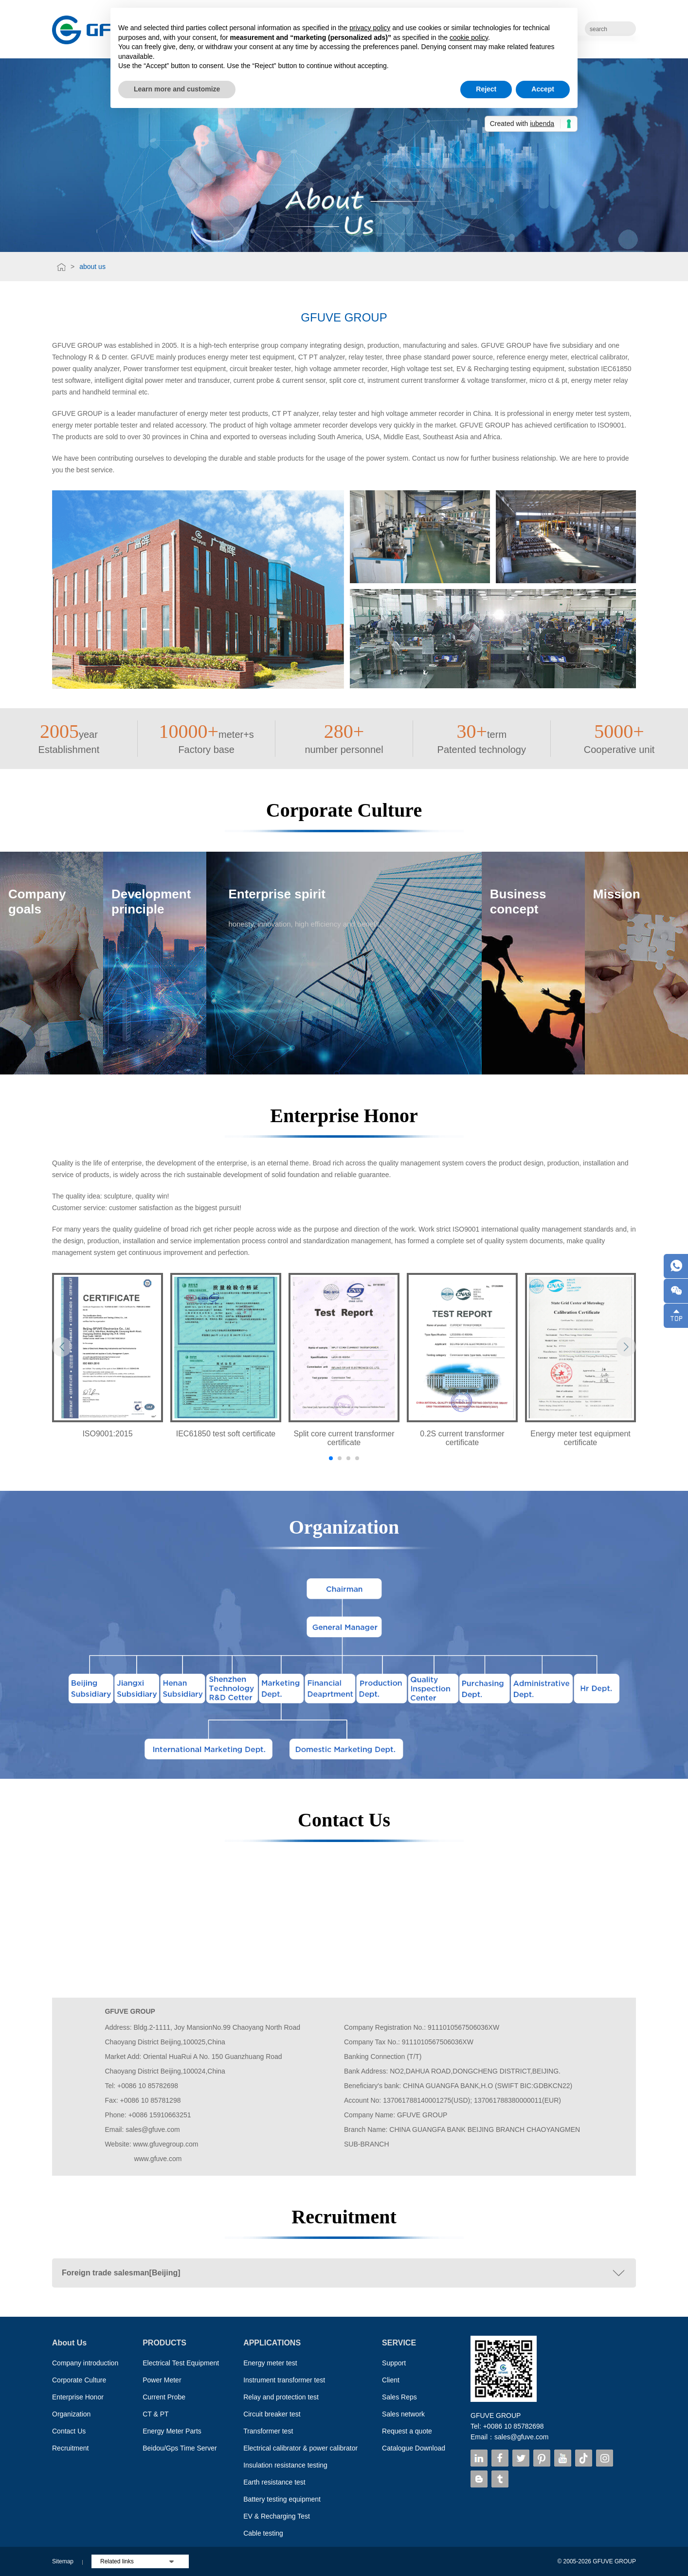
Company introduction (85, 2363)
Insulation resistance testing (285, 2465)
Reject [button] (486, 89)
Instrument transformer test (284, 2380)
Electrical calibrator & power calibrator (300, 2448)
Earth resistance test (274, 2482)
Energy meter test (270, 2363)
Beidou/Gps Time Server (180, 2448)
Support (394, 2363)
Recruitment (70, 2448)
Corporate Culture (79, 2380)
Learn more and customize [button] (177, 89)
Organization (71, 2414)
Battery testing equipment (282, 2499)
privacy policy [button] (369, 28)
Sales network (403, 2414)
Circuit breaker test (271, 2414)
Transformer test (268, 2431)
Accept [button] (542, 89)
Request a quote (407, 2431)
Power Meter (162, 2380)
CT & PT (155, 2414)
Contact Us (69, 2431)
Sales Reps (399, 2397)
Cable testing (263, 2533)
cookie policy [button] (469, 37)
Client (390, 2380)
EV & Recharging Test (276, 2516)
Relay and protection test (281, 2397)
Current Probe (164, 2397)
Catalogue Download (413, 2448)
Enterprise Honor (78, 2397)
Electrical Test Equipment (181, 2363)
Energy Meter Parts (172, 2431)
